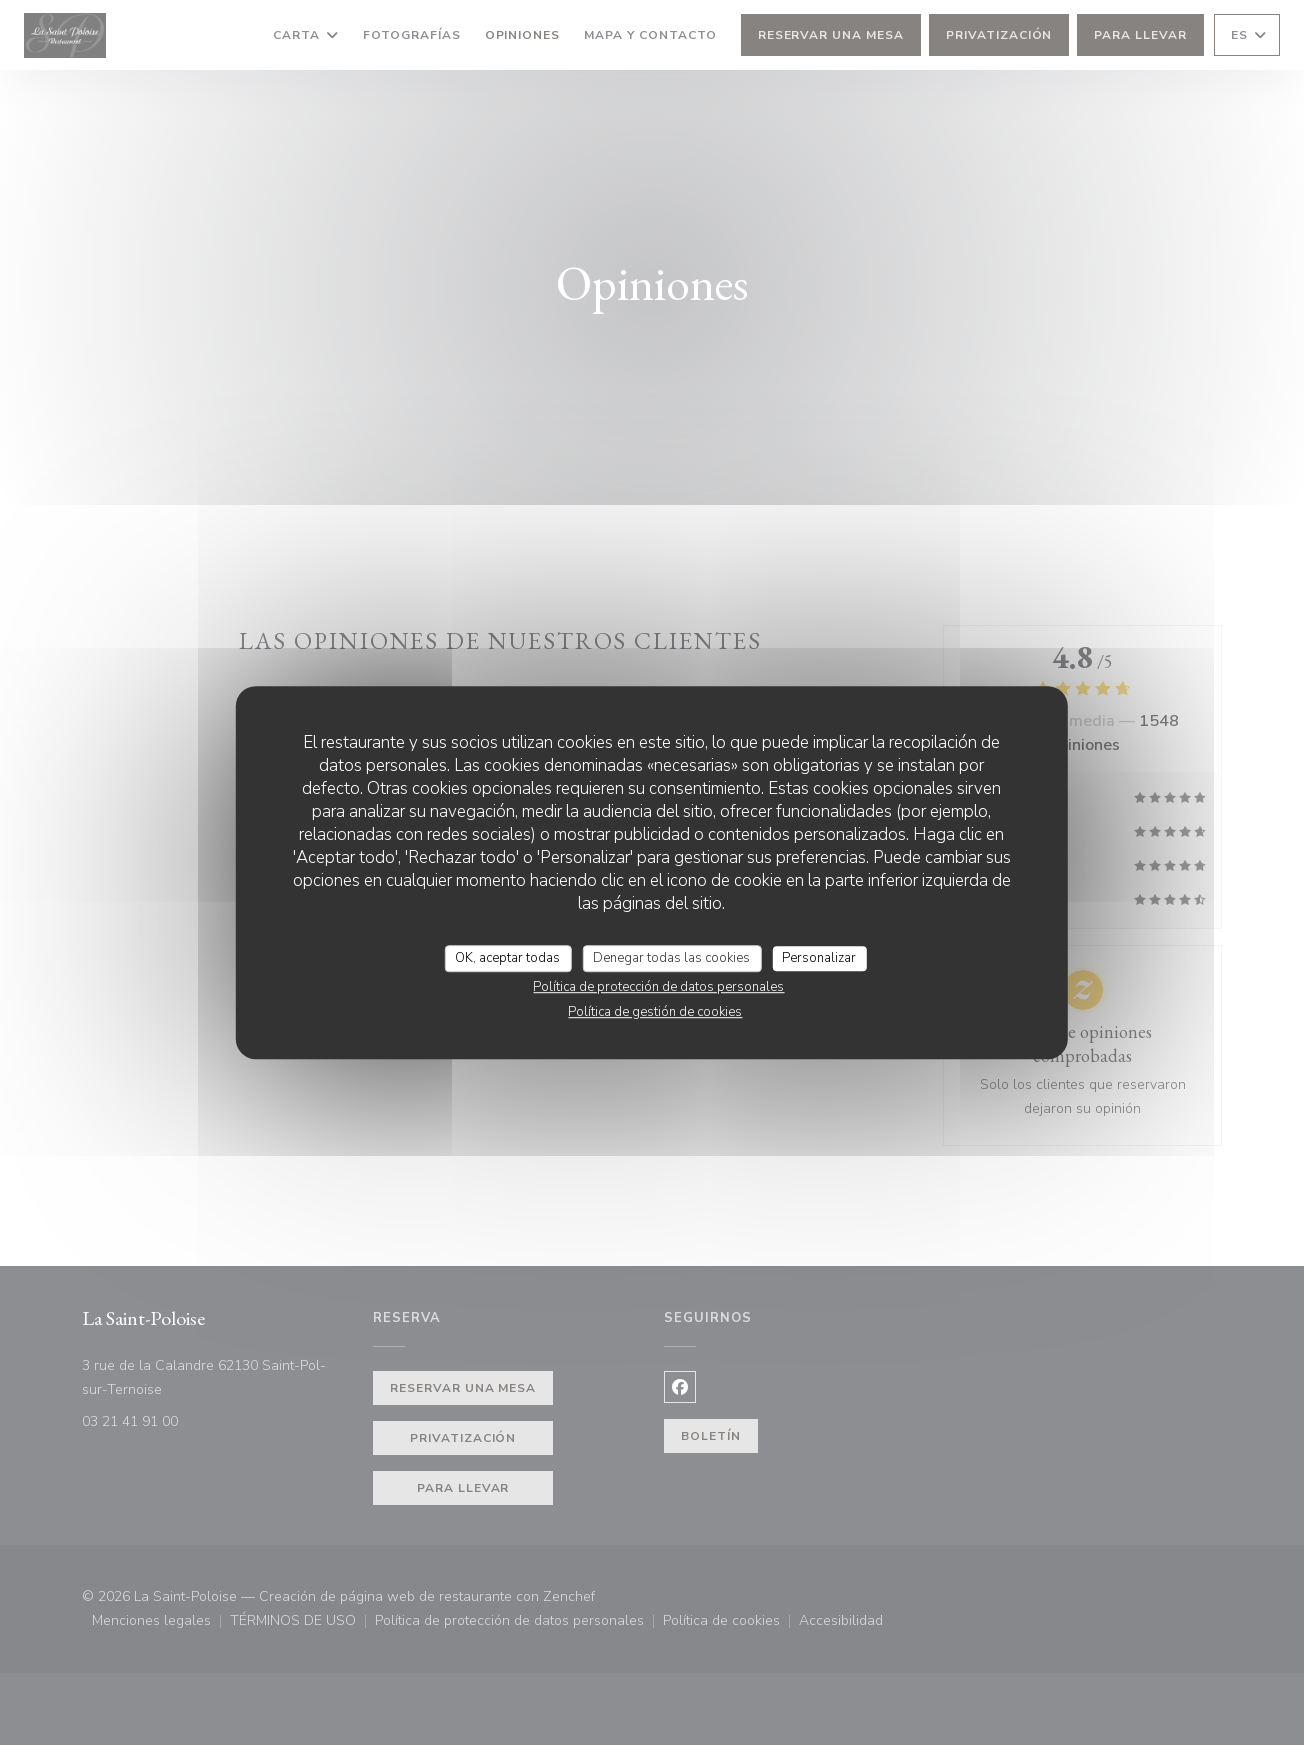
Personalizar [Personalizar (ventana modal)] (819, 958)
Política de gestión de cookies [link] (655, 1012)
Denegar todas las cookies (671, 958)
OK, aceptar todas (507, 958)
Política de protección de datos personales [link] (658, 987)
